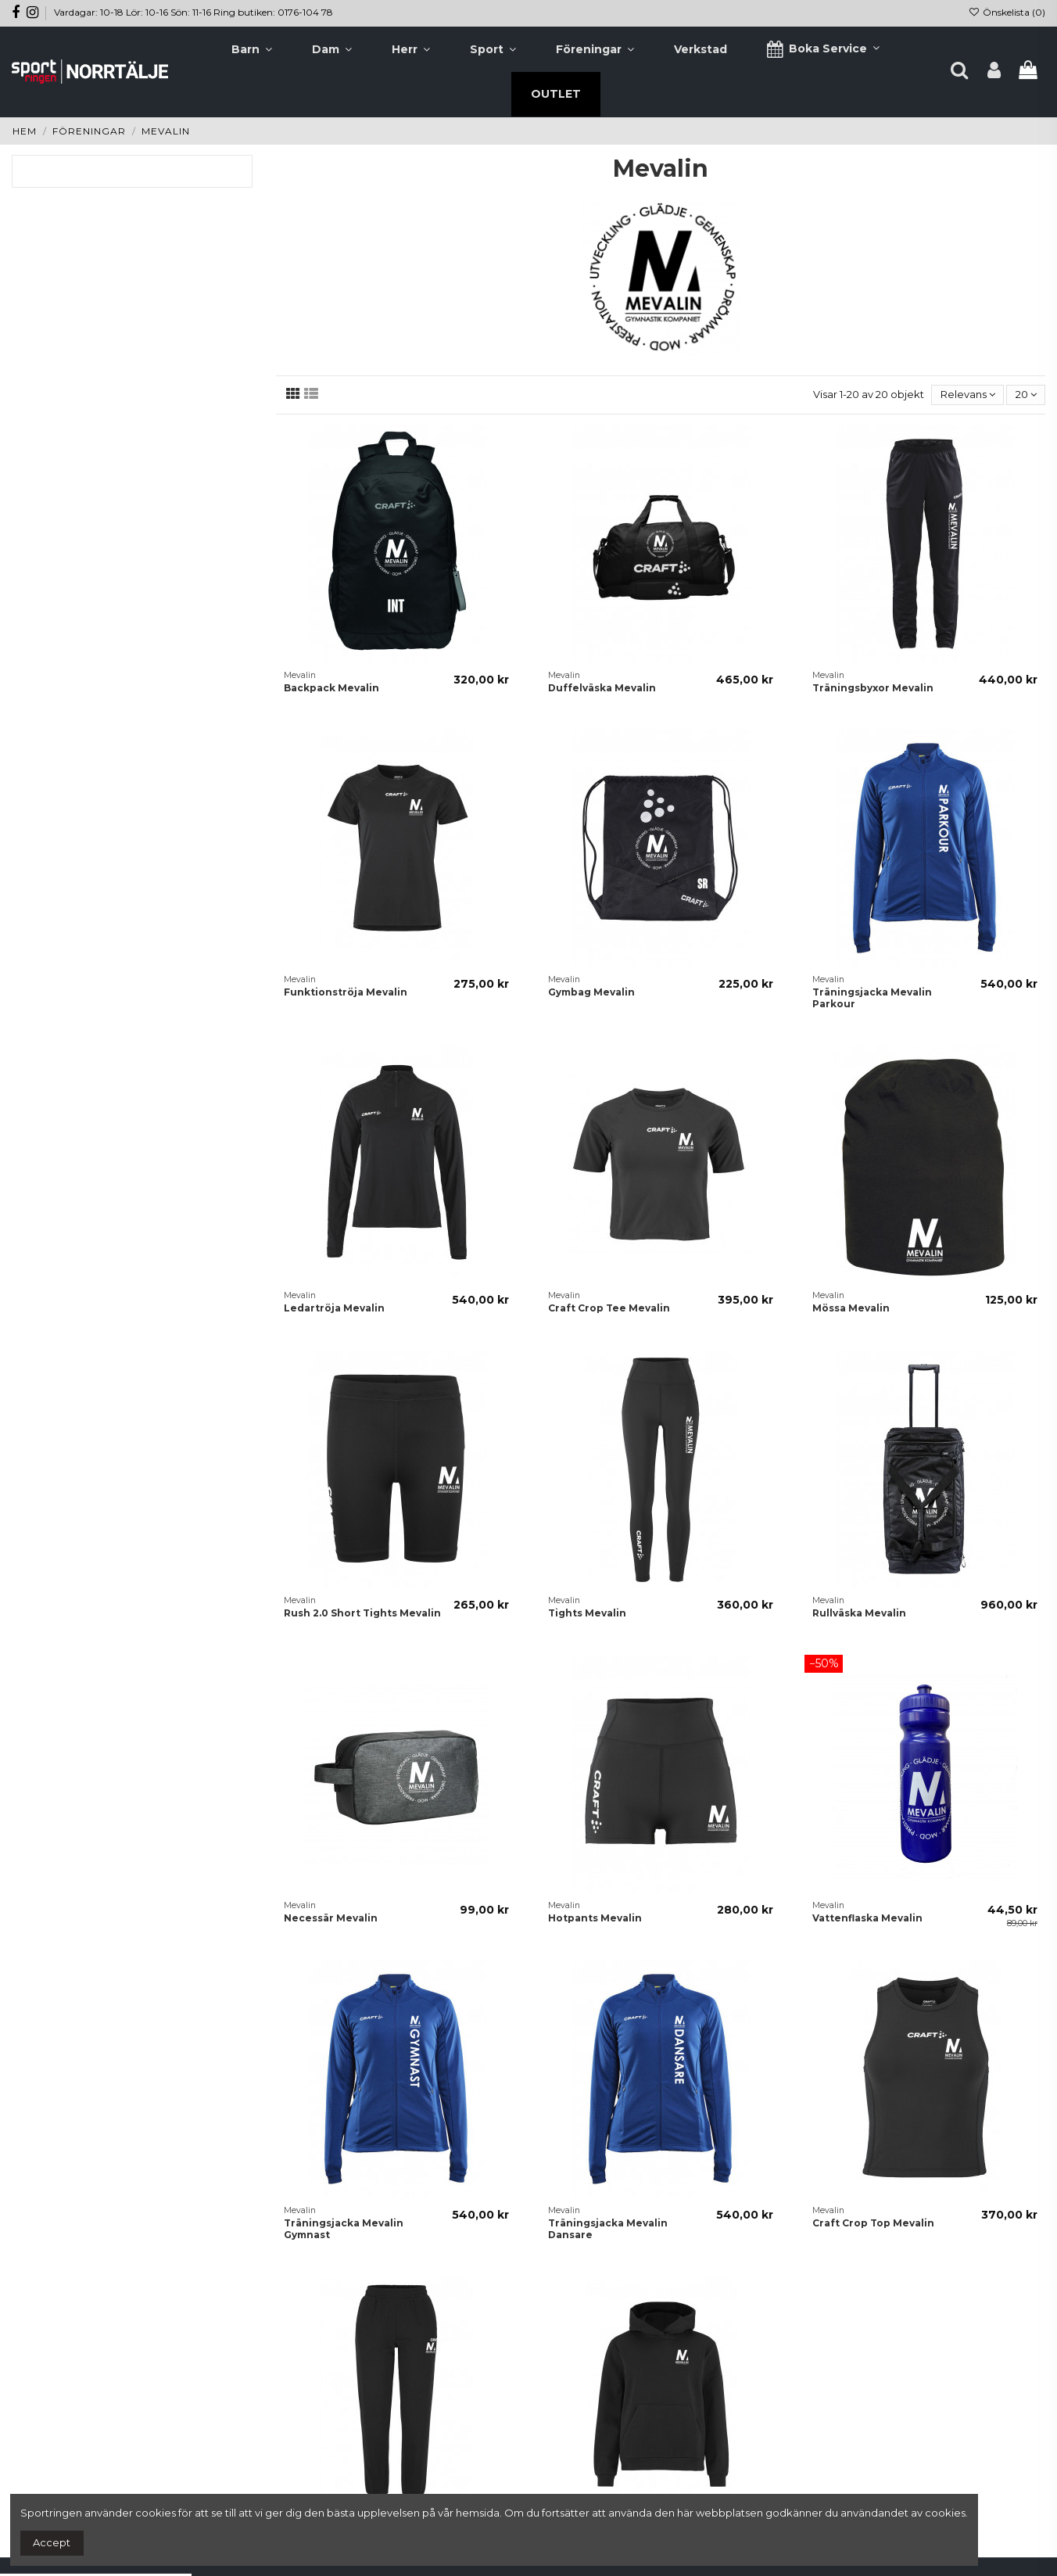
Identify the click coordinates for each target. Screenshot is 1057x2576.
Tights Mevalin (587, 1613)
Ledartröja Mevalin (334, 1308)
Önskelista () (1007, 12)
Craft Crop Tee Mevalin (609, 1308)
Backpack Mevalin (331, 688)
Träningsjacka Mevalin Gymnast (343, 2228)
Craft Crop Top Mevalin (873, 2223)
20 (1026, 394)
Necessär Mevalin (331, 1918)
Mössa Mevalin (851, 1308)
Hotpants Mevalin (595, 1918)
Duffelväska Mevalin (602, 688)
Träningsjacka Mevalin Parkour (872, 997)
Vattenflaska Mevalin (867, 1918)
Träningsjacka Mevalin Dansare (608, 2228)
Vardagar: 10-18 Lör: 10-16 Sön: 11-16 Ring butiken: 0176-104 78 (193, 12)
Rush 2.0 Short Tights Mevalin (362, 1613)
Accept (51, 2542)
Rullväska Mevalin (859, 1613)
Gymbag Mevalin (591, 992)
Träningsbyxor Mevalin (872, 688)
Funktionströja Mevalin (345, 992)
